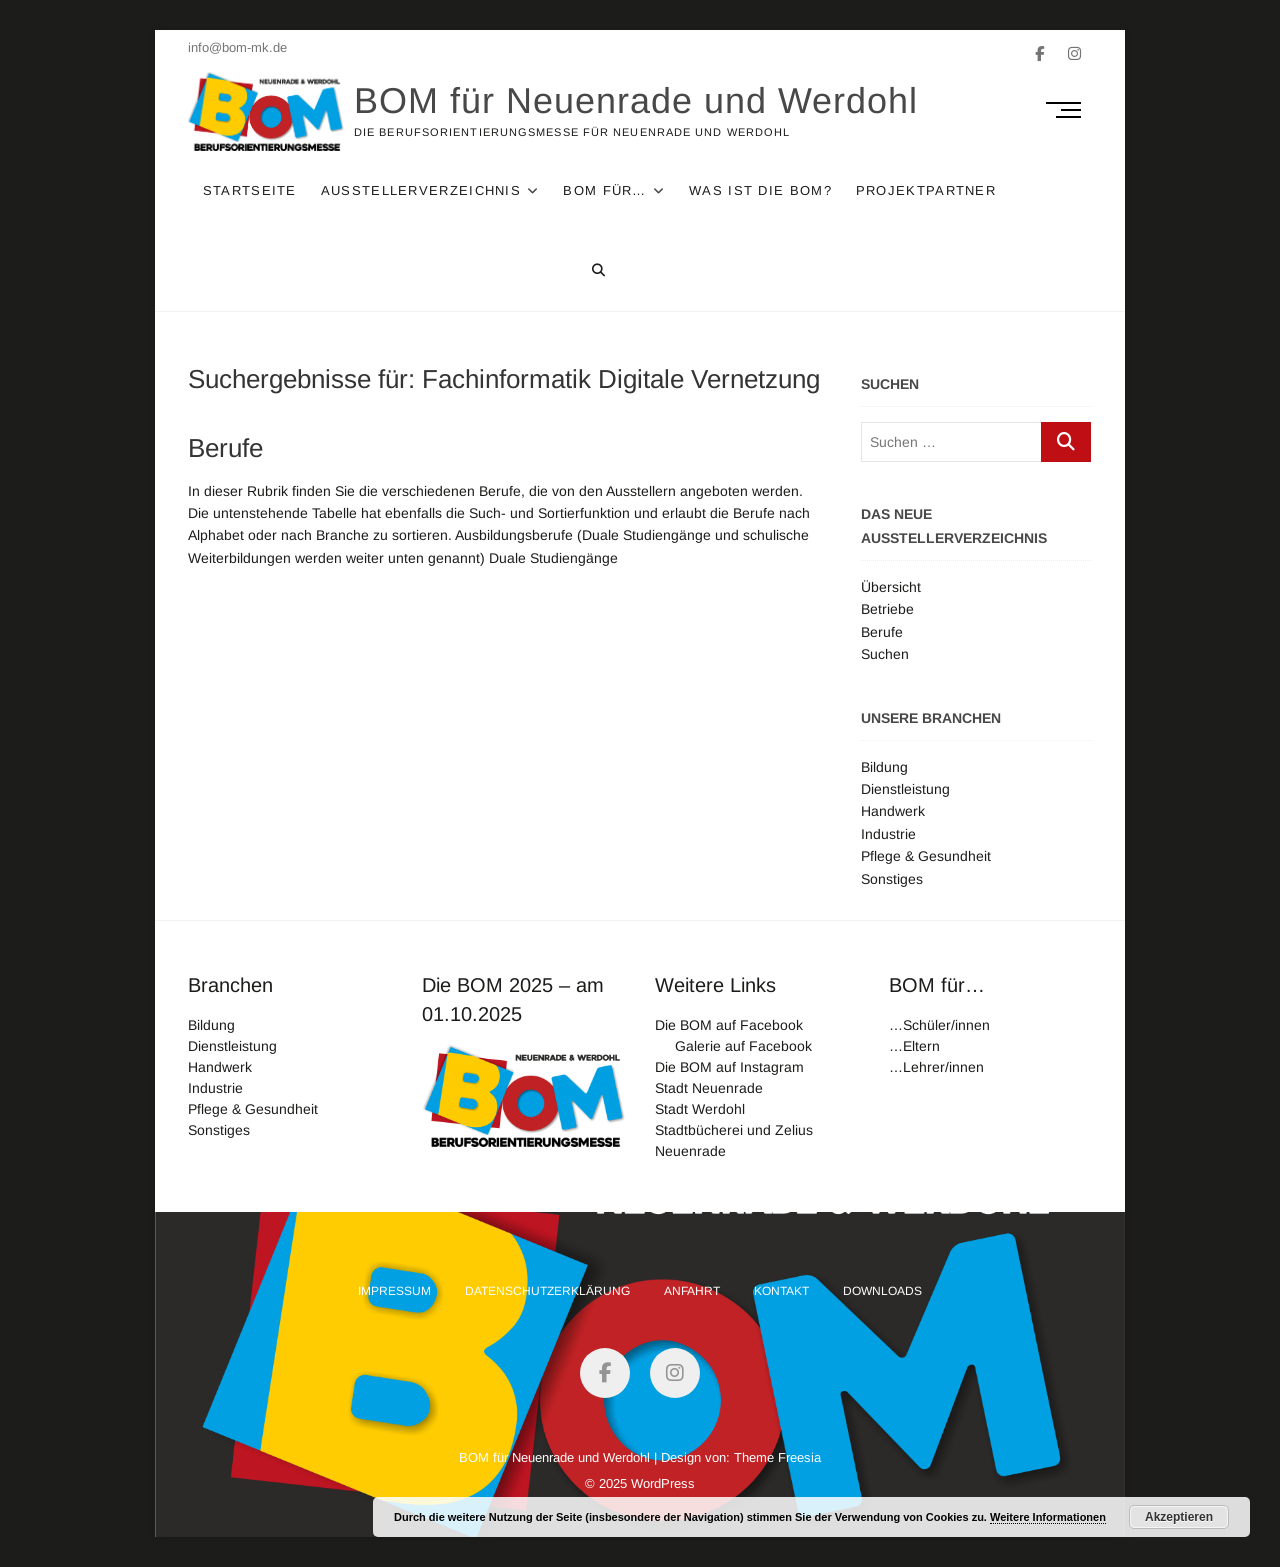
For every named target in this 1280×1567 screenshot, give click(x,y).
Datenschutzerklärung (547, 1291)
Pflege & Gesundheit (926, 856)
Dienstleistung (905, 789)
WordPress (663, 1483)
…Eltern (914, 1046)
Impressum (394, 1291)
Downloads (882, 1291)
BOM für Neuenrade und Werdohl (637, 100)
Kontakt (781, 1291)
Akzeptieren (1179, 1517)
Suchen (885, 654)
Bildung (884, 767)
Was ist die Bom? (761, 190)
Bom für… (605, 190)
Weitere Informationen (1048, 1517)
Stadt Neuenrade (709, 1088)
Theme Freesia (777, 1457)
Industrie (888, 834)
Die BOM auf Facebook (729, 1025)
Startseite (250, 190)
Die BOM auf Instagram (729, 1067)
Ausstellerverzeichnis (421, 190)
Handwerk (893, 811)
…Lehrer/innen (936, 1067)
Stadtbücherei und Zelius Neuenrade (734, 1140)
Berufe (225, 448)
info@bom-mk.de (237, 47)
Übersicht (891, 587)
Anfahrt (692, 1291)
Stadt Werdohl (700, 1109)
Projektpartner (926, 190)
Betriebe (887, 609)
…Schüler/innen (939, 1025)
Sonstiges (892, 879)
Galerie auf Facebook (743, 1046)
